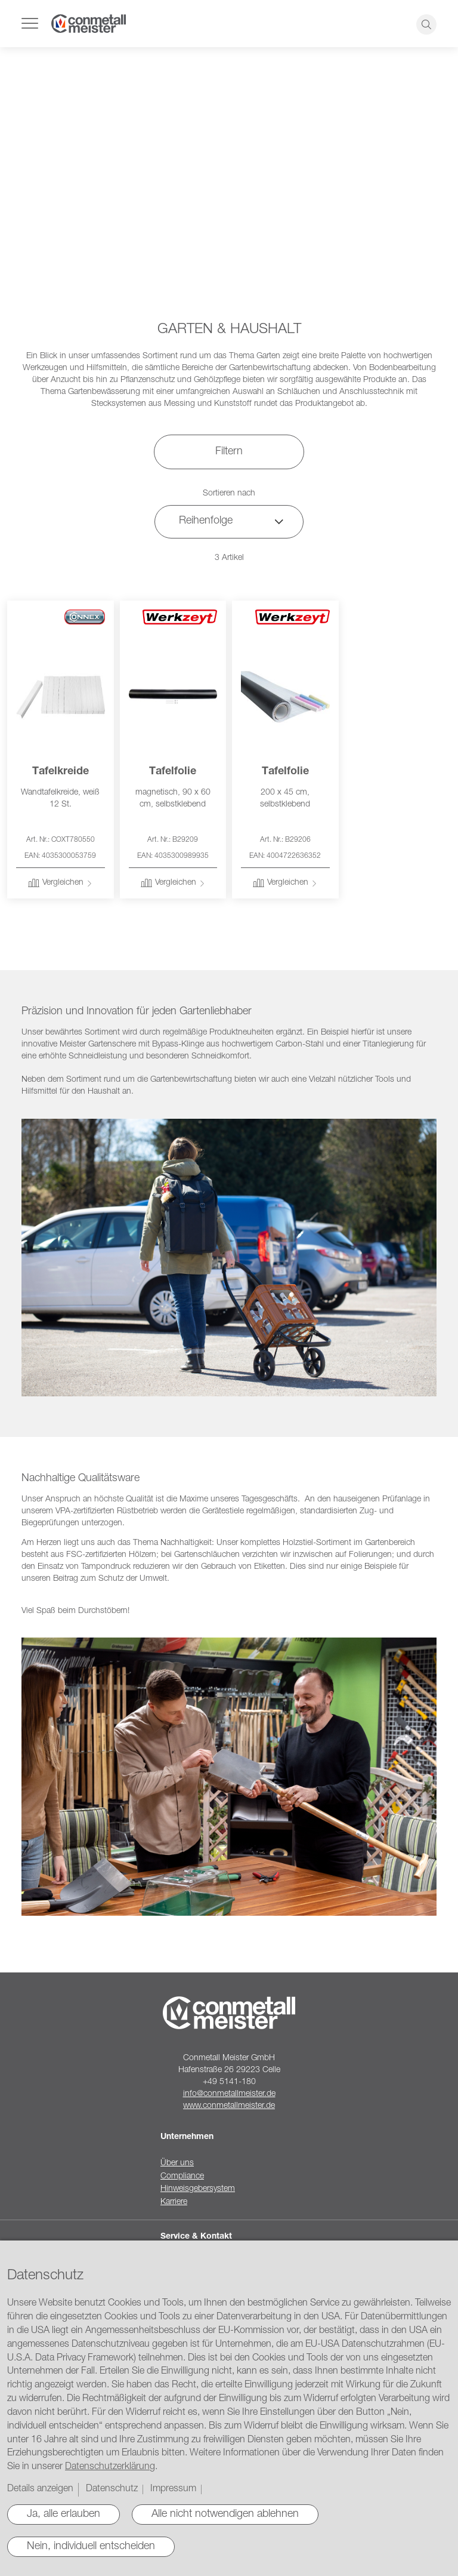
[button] (60, 884)
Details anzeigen (40, 2489)
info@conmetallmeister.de (229, 2094)
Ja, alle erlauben (63, 2514)
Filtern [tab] (229, 452)
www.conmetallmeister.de (229, 2106)
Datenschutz (112, 2489)
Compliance (182, 2176)
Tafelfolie (172, 772)
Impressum (173, 2489)
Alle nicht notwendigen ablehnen (225, 2514)
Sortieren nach (229, 494)
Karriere (173, 2202)
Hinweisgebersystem (197, 2189)
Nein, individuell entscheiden (91, 2546)
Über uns (177, 2163)
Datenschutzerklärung (110, 2467)
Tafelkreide (60, 772)
